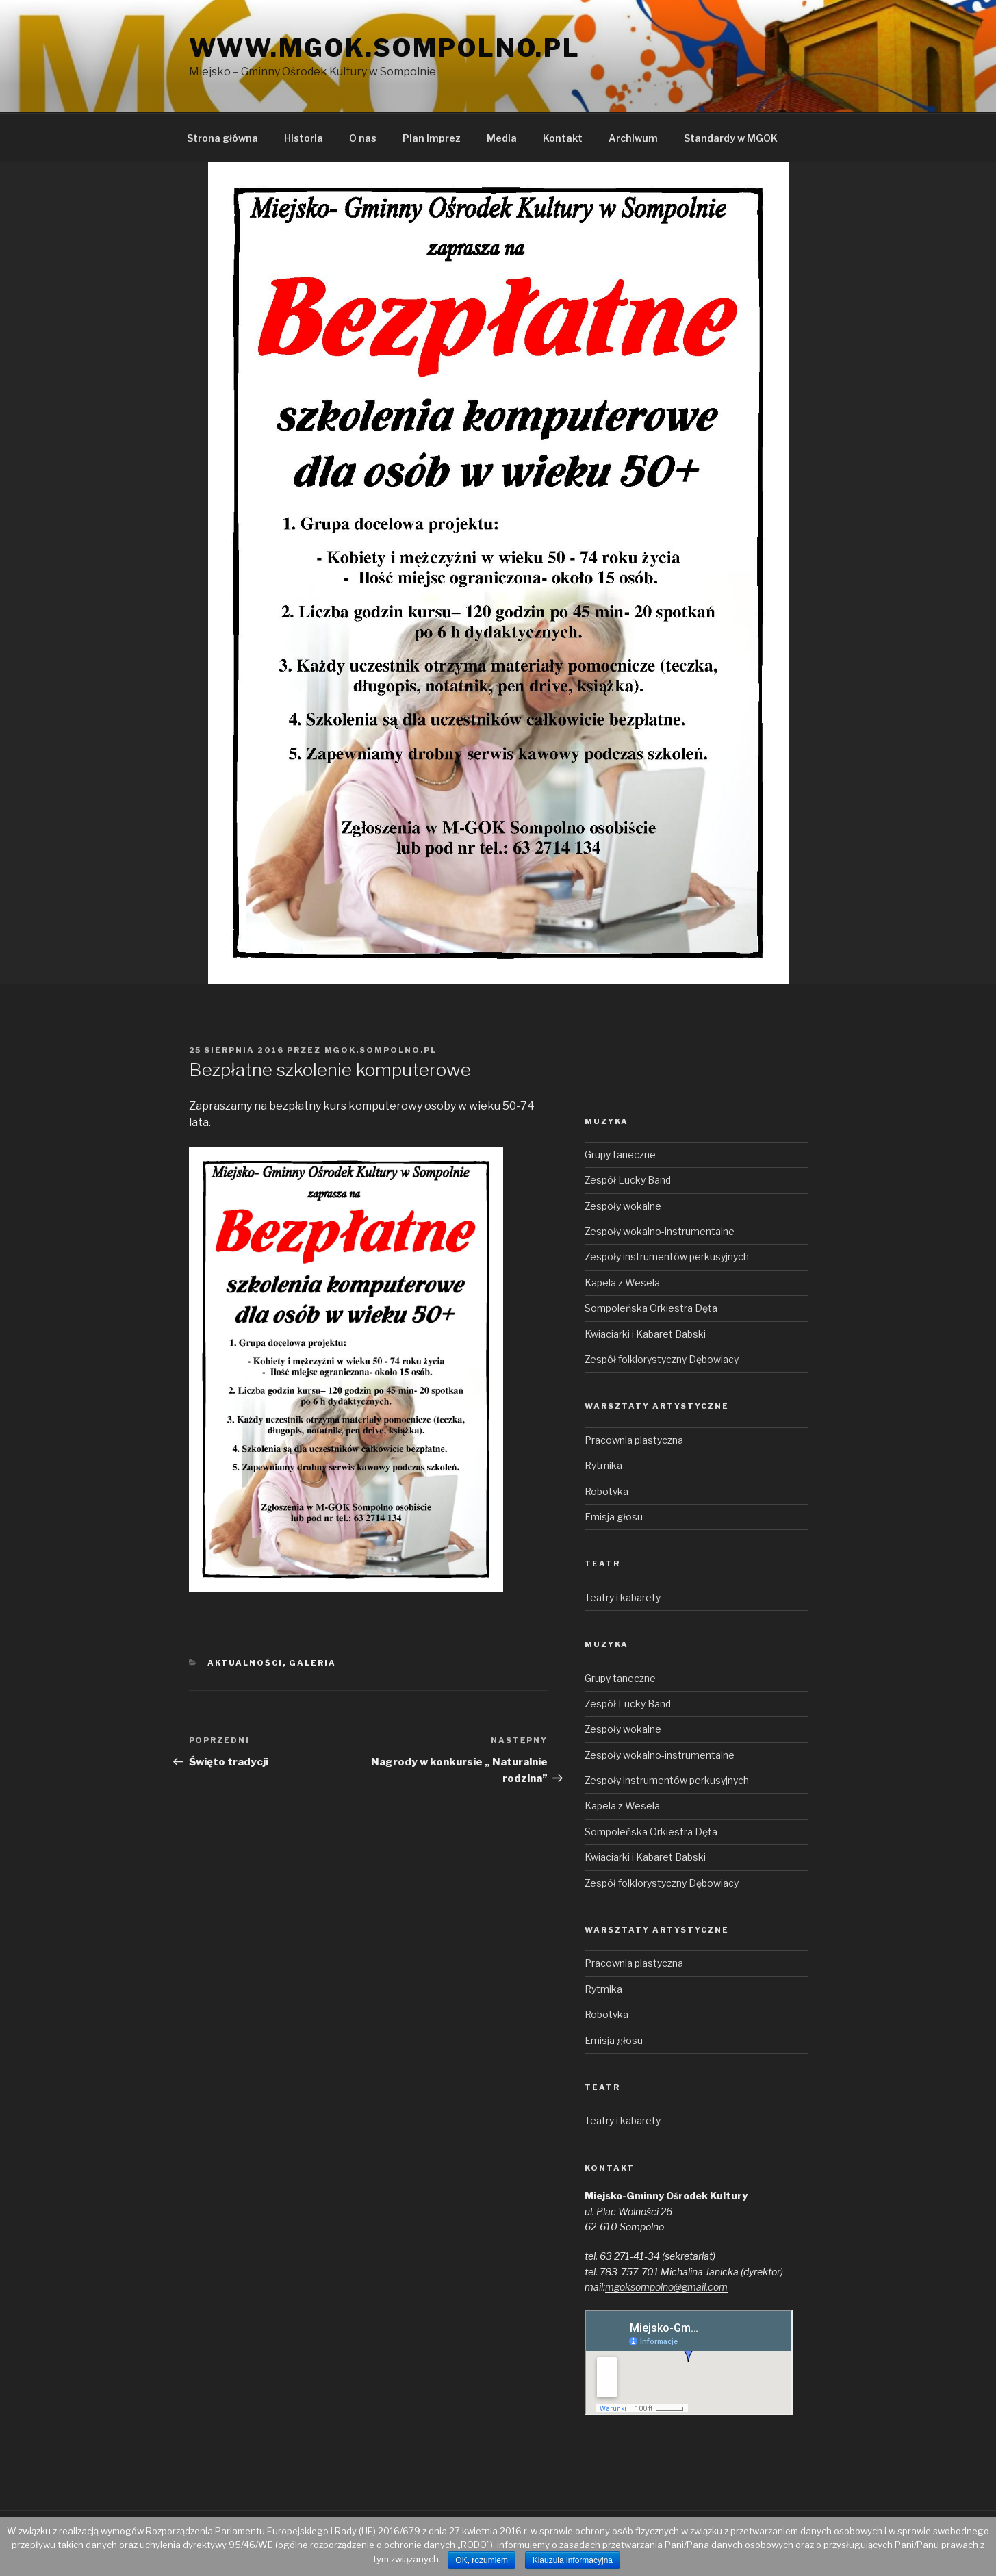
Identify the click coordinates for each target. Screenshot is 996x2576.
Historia (303, 138)
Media (502, 138)
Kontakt (563, 138)
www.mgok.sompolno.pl (385, 48)
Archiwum (633, 138)
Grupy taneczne (620, 1154)
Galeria (312, 1663)
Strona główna (222, 138)
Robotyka (606, 1491)
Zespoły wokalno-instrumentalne (660, 1231)
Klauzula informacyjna (573, 2560)
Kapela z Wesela (622, 1282)
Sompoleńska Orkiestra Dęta (651, 1308)
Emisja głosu (614, 1516)
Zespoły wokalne (623, 1206)
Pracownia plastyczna (634, 1440)
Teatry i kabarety (623, 1597)
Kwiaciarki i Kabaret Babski (645, 1334)
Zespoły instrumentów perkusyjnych (667, 1256)
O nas (362, 138)
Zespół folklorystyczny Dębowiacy (662, 1359)
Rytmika (603, 1465)
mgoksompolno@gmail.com (666, 2287)
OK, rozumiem (481, 2560)
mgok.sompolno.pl (380, 1050)
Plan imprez (432, 138)
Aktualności (245, 1663)
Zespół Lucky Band (628, 1180)
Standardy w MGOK (731, 138)
